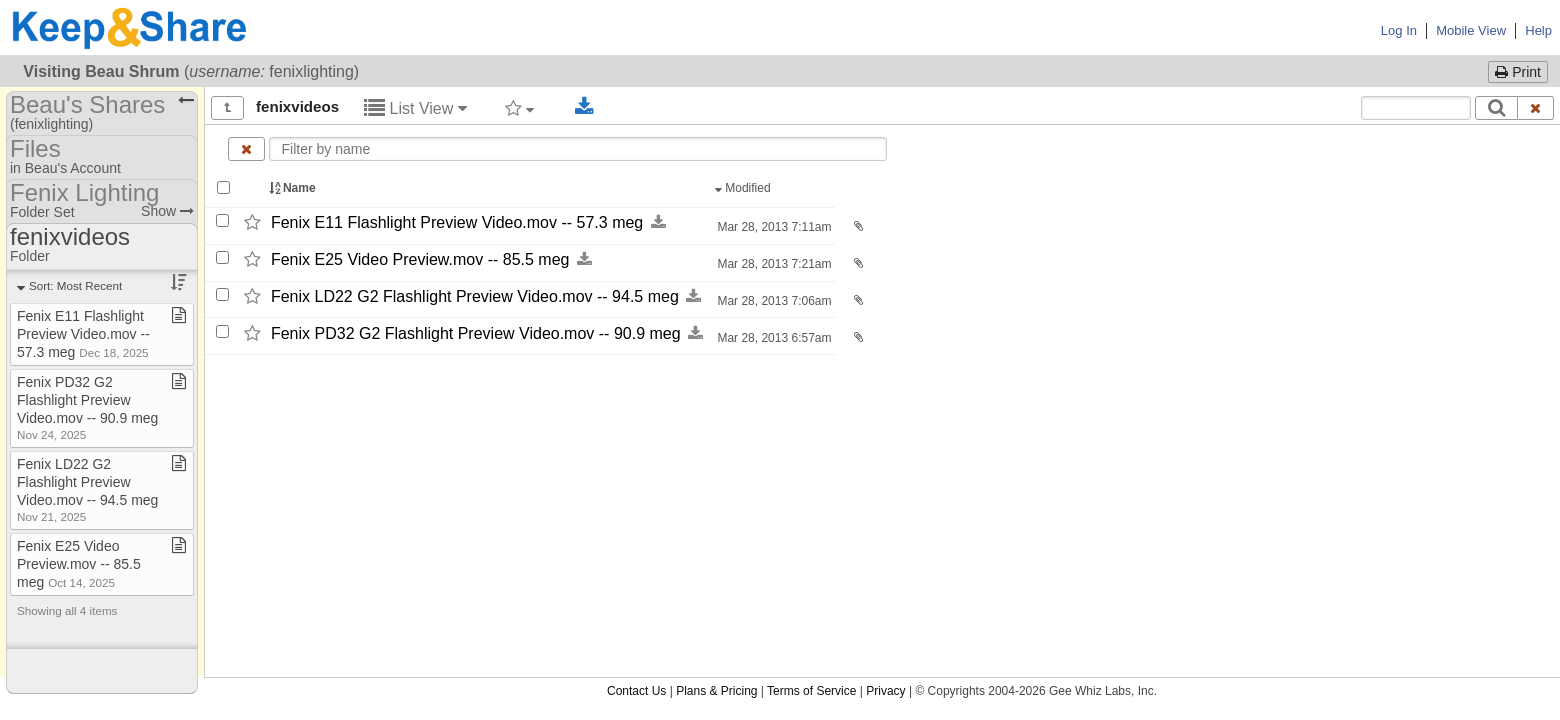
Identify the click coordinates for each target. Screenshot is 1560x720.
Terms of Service (811, 691)
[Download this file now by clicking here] (658, 222)
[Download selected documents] (584, 107)
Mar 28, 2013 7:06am (772, 301)
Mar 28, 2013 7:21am (772, 264)
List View (415, 108)
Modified (744, 188)
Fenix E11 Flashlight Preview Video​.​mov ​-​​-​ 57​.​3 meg (83, 334)
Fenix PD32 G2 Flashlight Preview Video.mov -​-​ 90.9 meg (476, 333)
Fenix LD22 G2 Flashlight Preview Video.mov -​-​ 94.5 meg (475, 296)
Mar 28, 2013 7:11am (772, 227)
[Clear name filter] (246, 149)
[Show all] (227, 108)
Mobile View (1471, 30)
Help (1538, 30)
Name (294, 188)
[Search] (1496, 108)
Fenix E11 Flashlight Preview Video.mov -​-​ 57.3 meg (457, 222)
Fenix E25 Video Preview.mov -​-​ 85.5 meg (420, 259)
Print (1518, 72)
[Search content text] (1416, 108)
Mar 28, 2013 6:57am (772, 338)
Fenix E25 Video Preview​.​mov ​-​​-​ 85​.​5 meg (79, 564)
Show (167, 211)
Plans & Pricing (716, 691)
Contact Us (636, 691)
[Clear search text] (1536, 108)
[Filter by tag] (519, 108)
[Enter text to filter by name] (578, 149)
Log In (1399, 30)
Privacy (885, 691)
